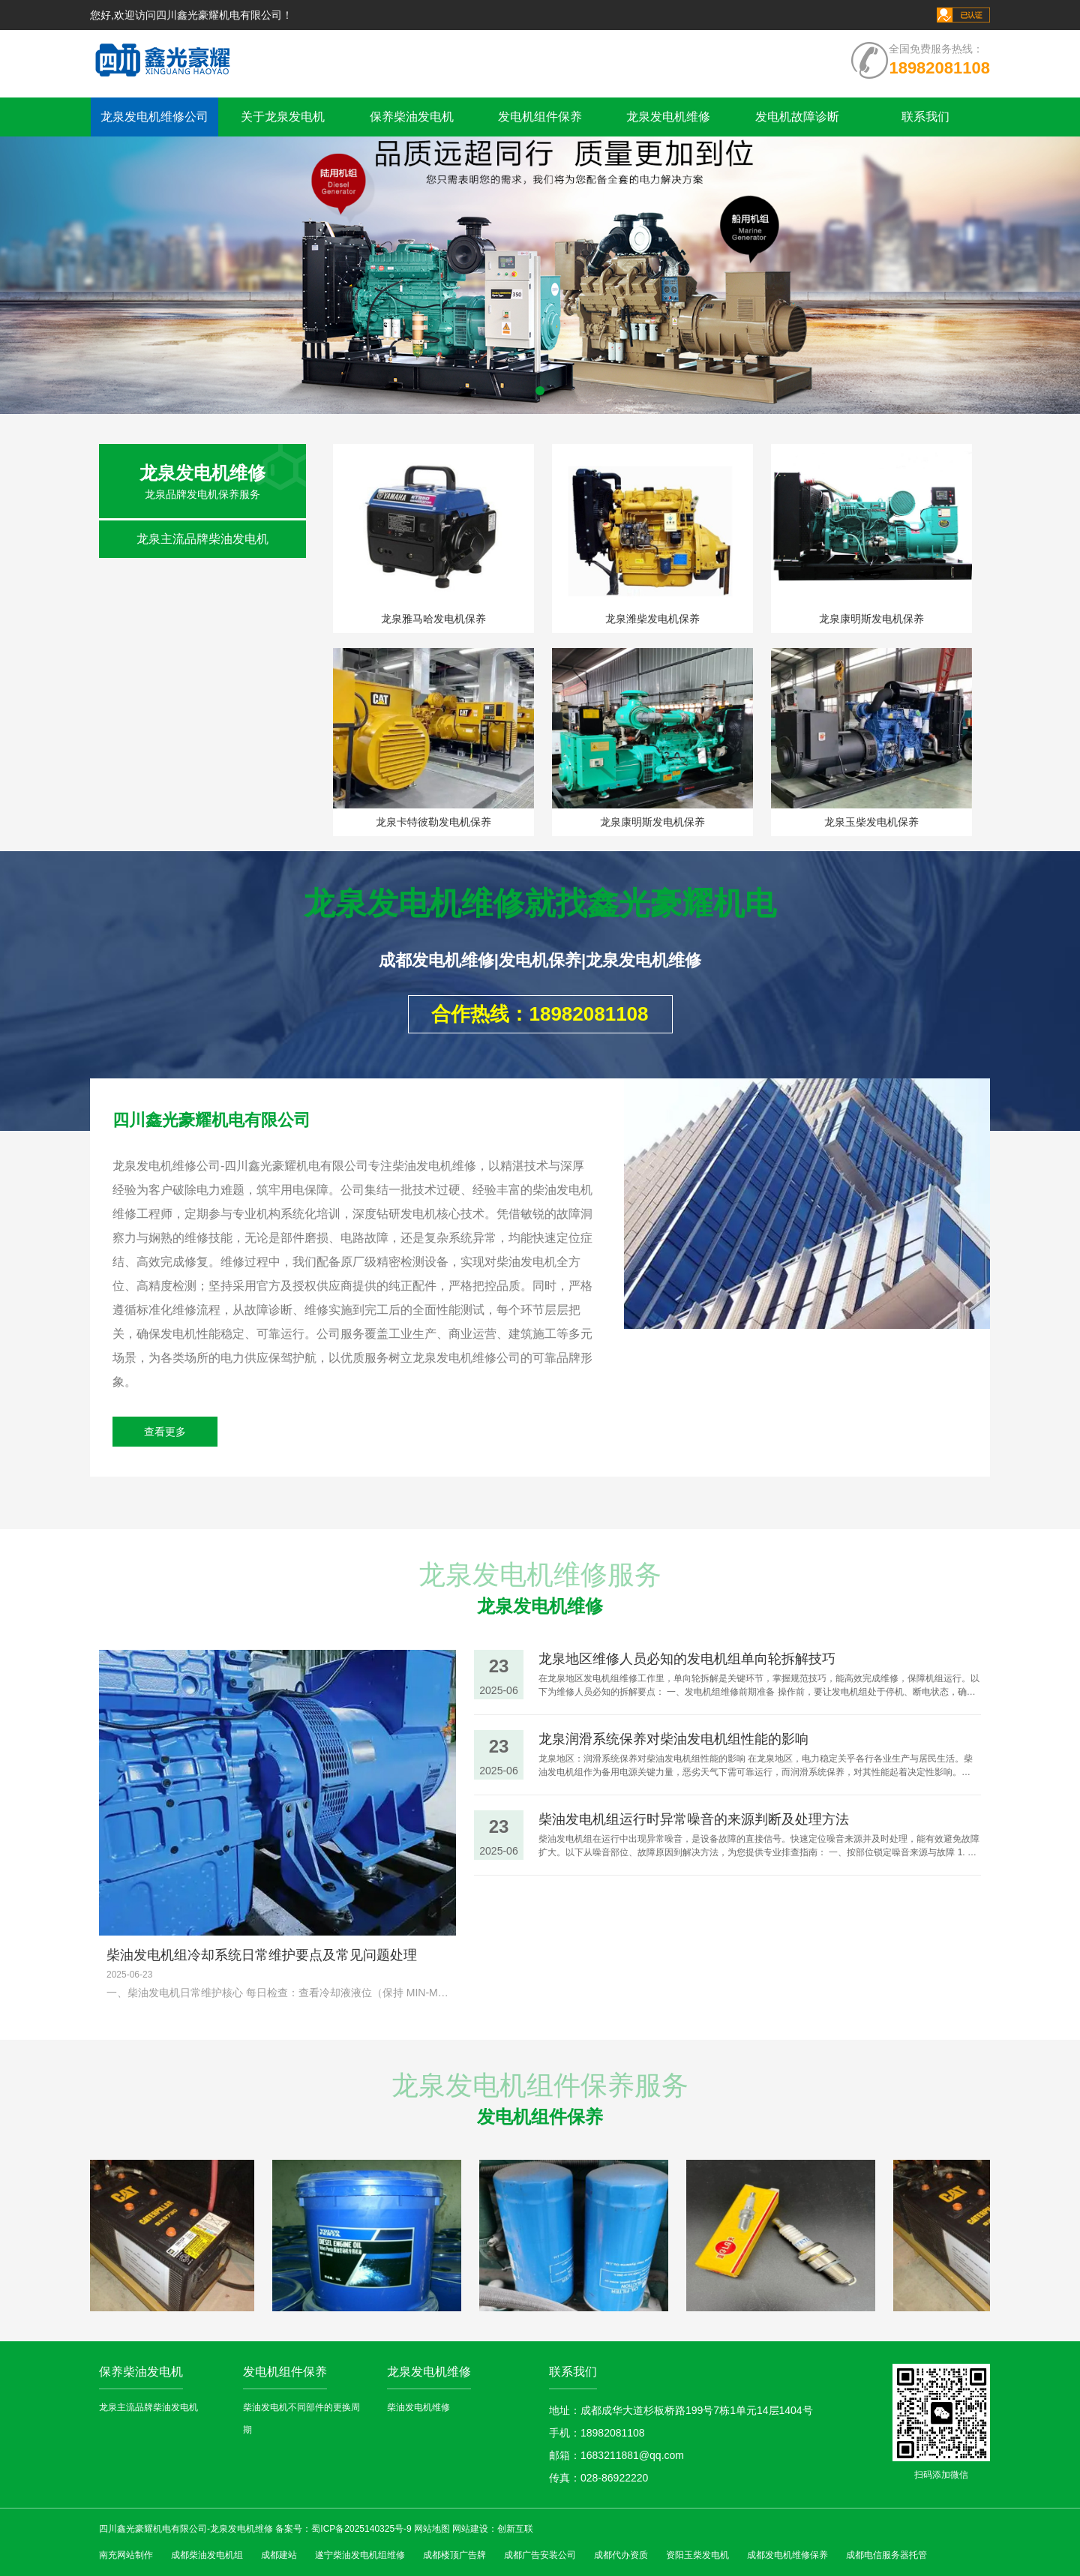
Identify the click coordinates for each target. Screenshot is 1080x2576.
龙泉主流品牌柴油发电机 (202, 538)
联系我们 (926, 116)
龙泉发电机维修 (668, 116)
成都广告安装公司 (540, 2555)
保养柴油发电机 (412, 116)
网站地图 (432, 2529)
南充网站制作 (126, 2555)
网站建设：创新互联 (492, 2529)
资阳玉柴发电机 (697, 2555)
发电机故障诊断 (797, 116)
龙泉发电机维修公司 (154, 116)
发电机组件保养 (540, 116)
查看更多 (165, 1432)
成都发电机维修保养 (787, 2555)
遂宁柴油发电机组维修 (360, 2555)
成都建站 (279, 2555)
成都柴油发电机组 (207, 2555)
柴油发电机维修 (418, 2407)
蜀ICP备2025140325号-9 (361, 2529)
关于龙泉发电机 (283, 116)
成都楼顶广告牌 (454, 2555)
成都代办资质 (621, 2555)
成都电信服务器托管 (886, 2555)
